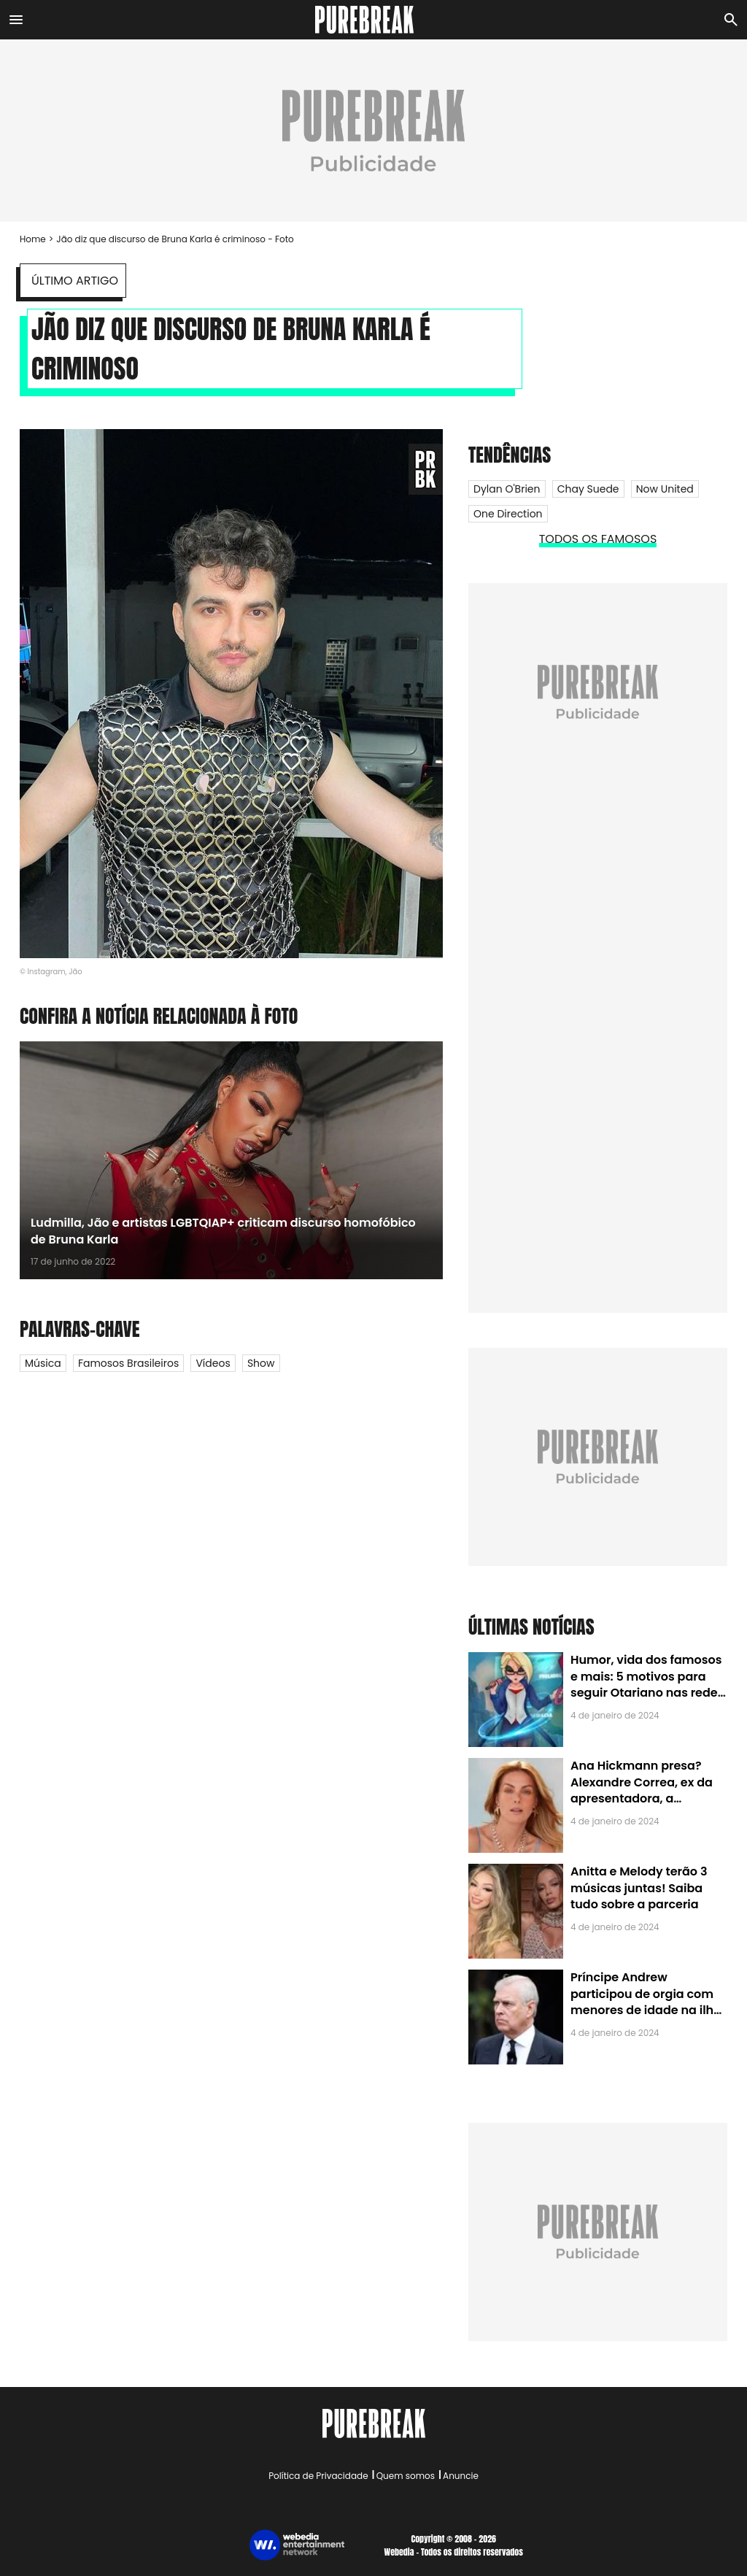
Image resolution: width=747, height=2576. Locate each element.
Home (33, 239)
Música (43, 1363)
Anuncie (461, 2475)
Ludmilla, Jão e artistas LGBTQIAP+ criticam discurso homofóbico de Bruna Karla (223, 1230)
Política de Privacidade (318, 2475)
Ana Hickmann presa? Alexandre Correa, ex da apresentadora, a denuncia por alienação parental (641, 1798)
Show (261, 1363)
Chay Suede (588, 489)
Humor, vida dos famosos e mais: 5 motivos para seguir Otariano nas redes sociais (647, 1684)
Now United (665, 489)
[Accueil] (373, 20)
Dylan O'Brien (507, 489)
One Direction (508, 513)
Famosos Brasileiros (128, 1363)
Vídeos (213, 1363)
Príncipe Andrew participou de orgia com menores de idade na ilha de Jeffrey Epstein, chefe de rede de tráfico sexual (645, 2010)
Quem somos (405, 2475)
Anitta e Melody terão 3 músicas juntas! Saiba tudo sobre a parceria (638, 1888)
